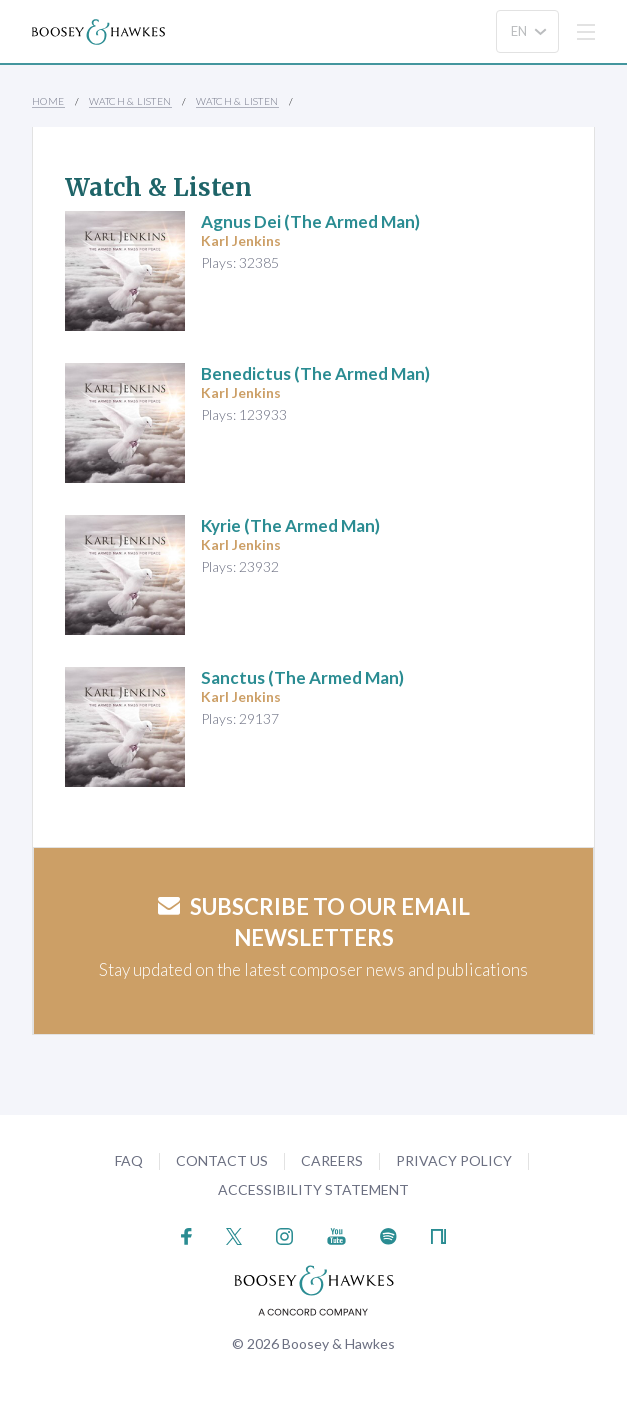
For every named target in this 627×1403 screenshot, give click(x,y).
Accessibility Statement (313, 1189)
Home (48, 101)
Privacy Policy (454, 1160)
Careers (332, 1160)
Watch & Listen (130, 101)
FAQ (129, 1160)
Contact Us (222, 1160)
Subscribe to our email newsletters (314, 922)
